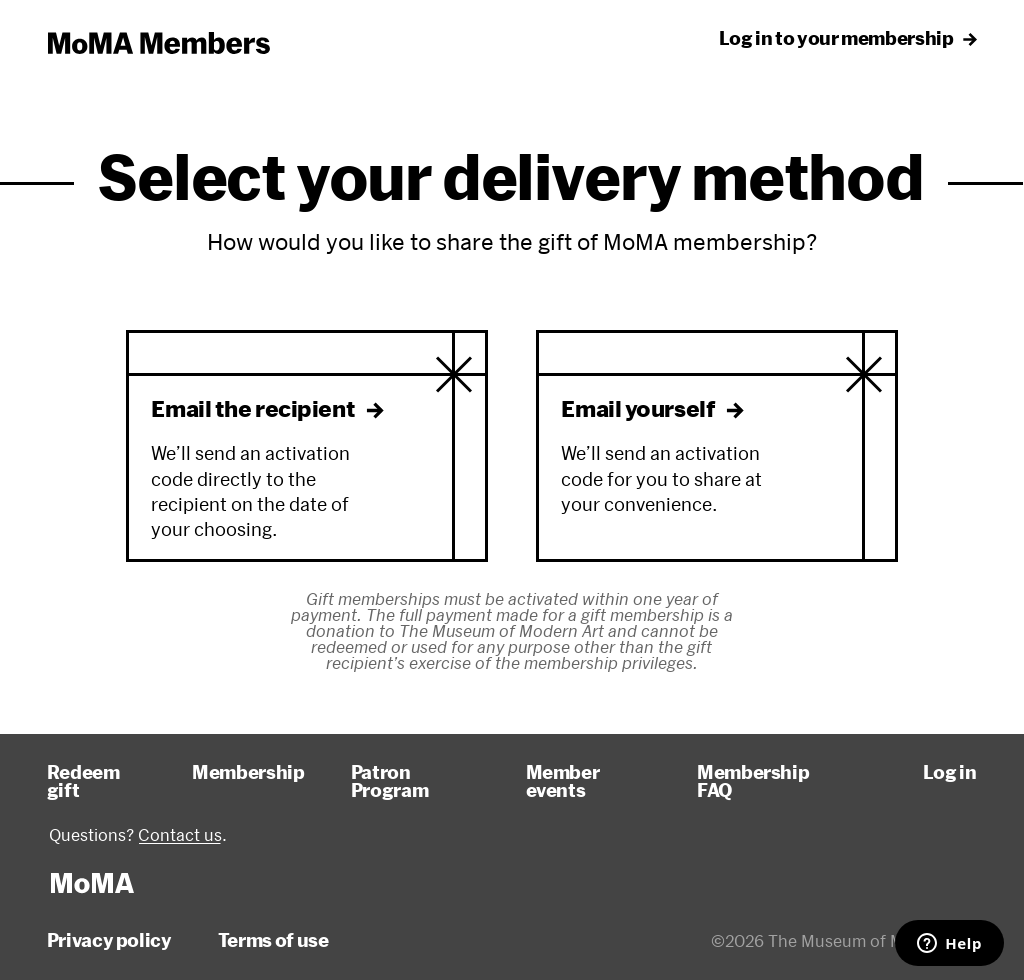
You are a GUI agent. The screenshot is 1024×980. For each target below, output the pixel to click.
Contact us (180, 834)
